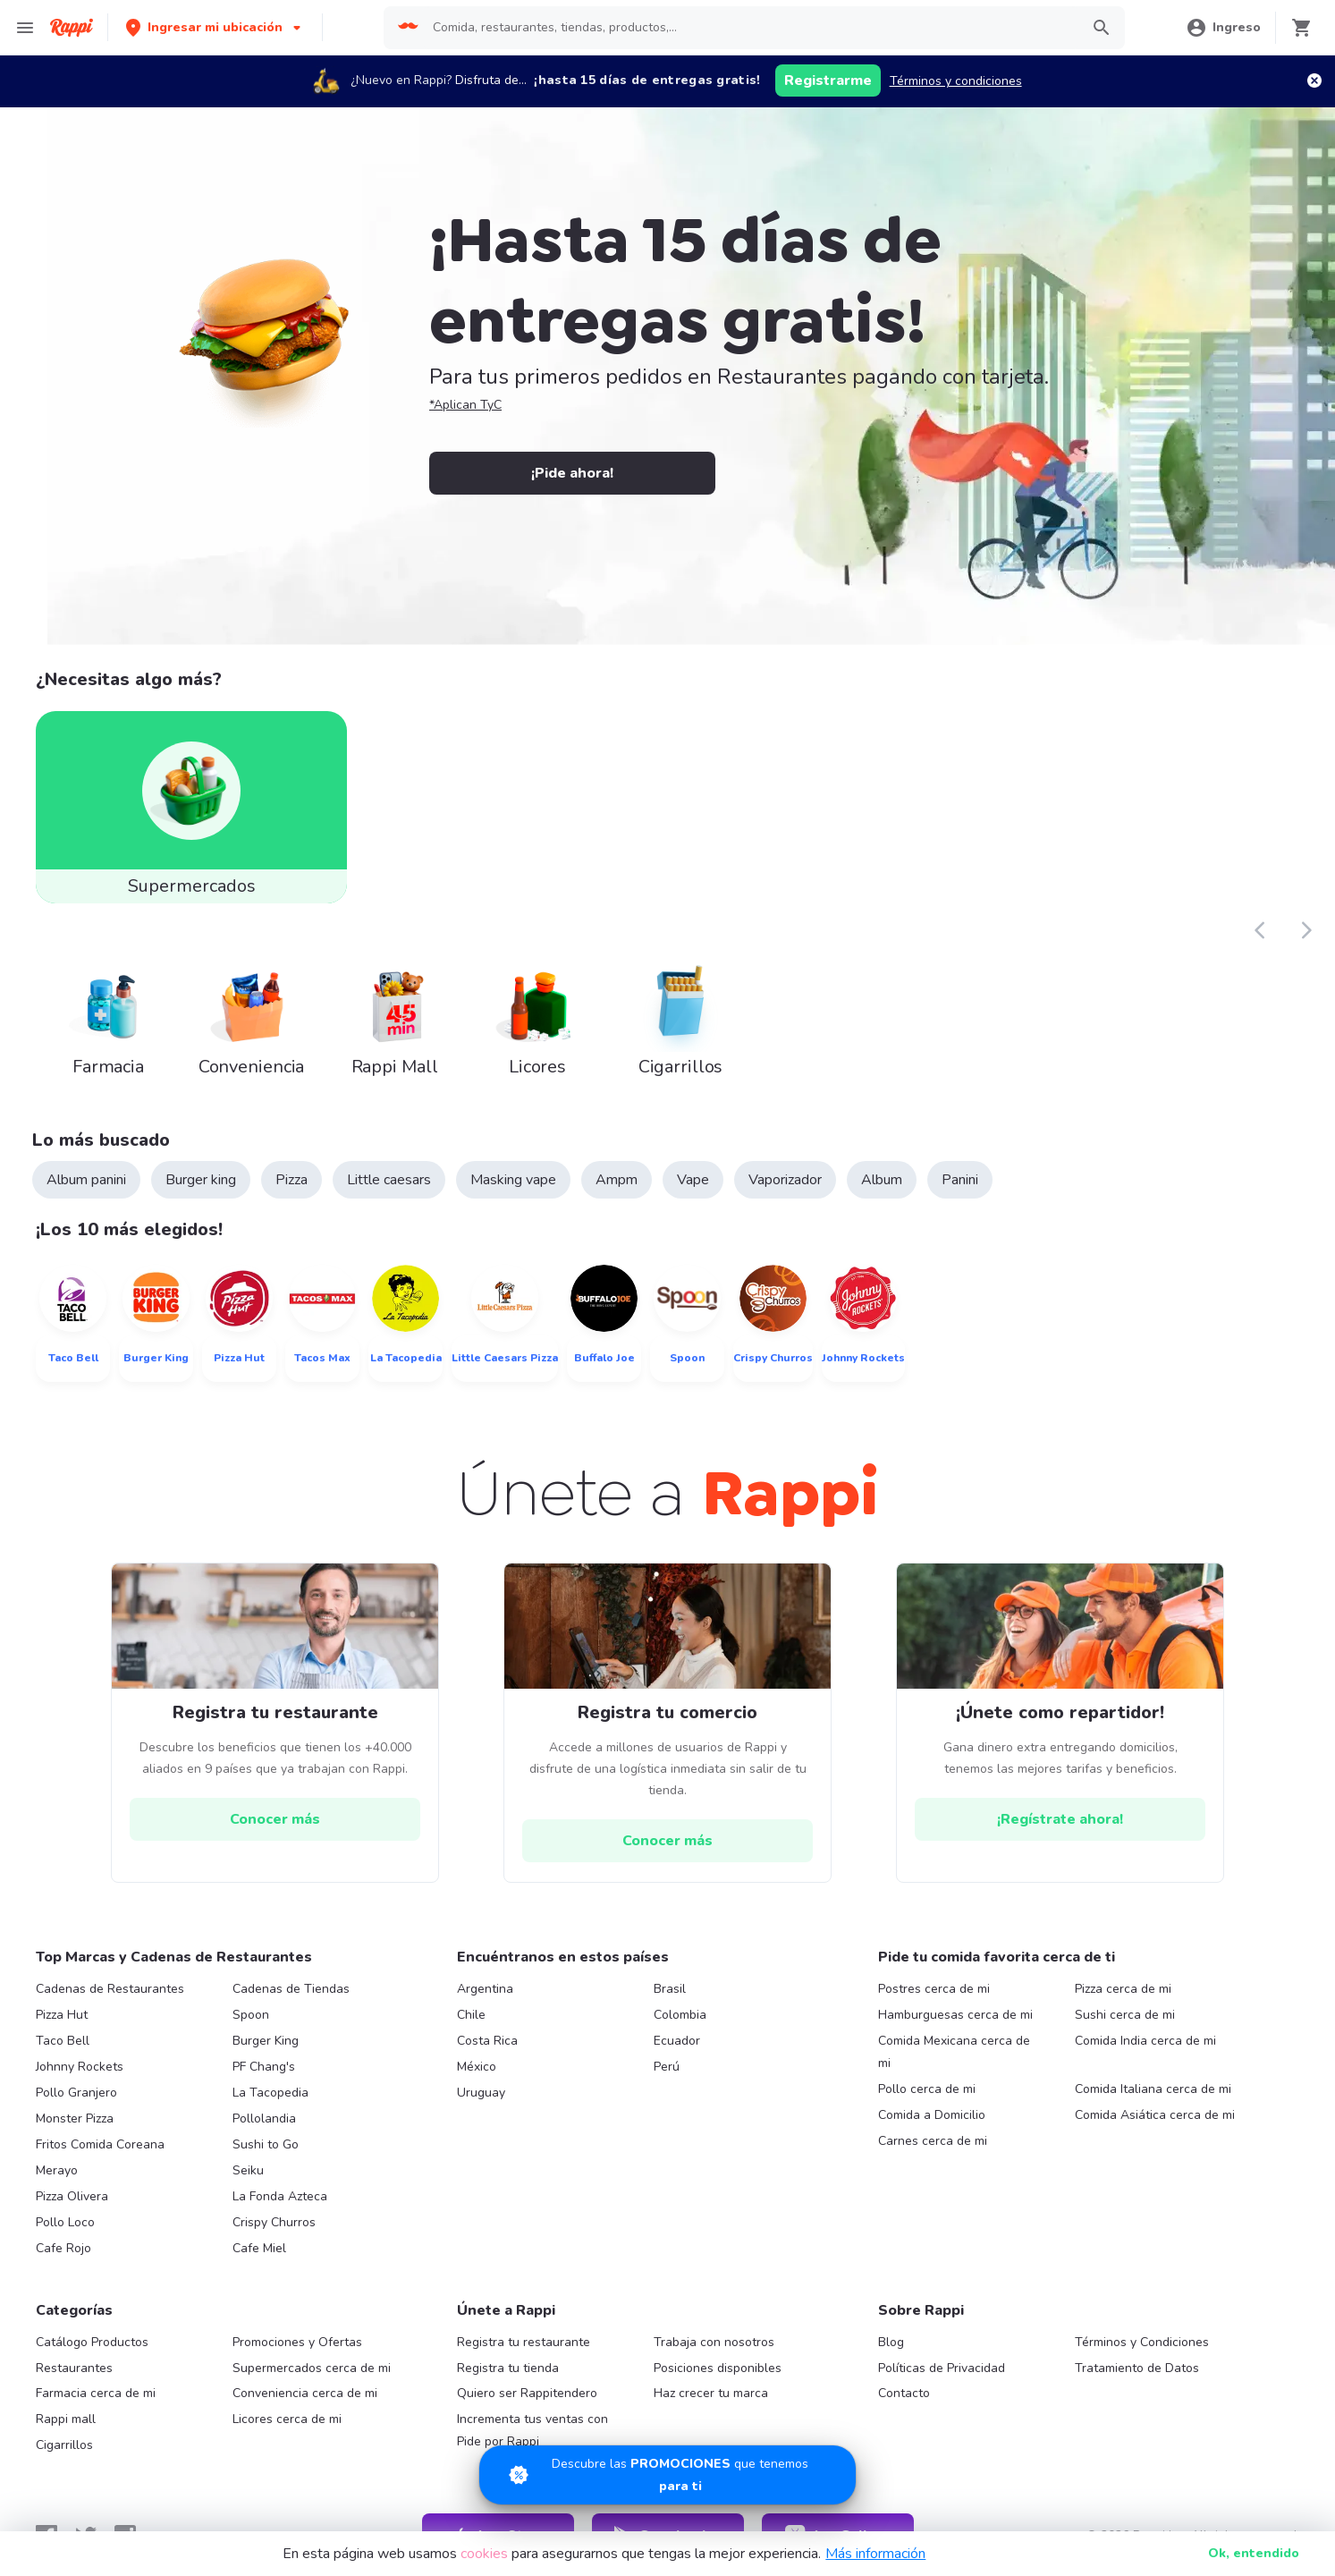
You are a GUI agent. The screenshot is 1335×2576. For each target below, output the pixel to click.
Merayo (57, 2170)
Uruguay (481, 2092)
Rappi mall (66, 2419)
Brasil (670, 1988)
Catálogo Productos (92, 2342)
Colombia (680, 2014)
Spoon (250, 2014)
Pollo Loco (65, 2222)
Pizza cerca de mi (1123, 1988)
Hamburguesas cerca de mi (955, 2014)
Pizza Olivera (72, 2196)
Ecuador (677, 2040)
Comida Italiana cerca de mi (1153, 2088)
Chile (471, 2014)
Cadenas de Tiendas (291, 1988)
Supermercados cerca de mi (311, 2368)
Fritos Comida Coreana (100, 2144)
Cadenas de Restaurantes (110, 1988)
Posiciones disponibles (718, 2368)
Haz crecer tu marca (711, 2393)
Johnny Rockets (79, 2066)
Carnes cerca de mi (932, 2140)
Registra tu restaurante (523, 2342)
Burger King (265, 2040)
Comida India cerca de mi (1145, 2040)
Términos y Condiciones (1142, 2342)
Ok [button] (1253, 2553)
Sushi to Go (265, 2144)
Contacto (904, 2393)
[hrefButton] (275, 1819)
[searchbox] (750, 27)
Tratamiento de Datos (1137, 2368)
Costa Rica (487, 2040)
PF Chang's (263, 2066)
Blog (891, 2342)
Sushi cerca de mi (1125, 2014)
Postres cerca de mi (934, 1988)
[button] (215, 27)
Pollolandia (264, 2118)
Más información (875, 2553)
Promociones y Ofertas (297, 2342)
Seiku (248, 2170)
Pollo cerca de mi (927, 2088)
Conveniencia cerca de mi (304, 2393)
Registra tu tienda (508, 2368)
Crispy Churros (274, 2222)
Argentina (485, 1988)
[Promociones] (667, 2474)
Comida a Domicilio (931, 2114)
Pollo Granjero (76, 2092)
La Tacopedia (270, 2092)
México (476, 2066)
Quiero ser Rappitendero (527, 2393)
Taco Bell (62, 2040)
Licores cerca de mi (287, 2419)
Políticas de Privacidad (941, 2368)
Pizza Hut (62, 2014)
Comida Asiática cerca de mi (1155, 2114)
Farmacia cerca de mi (96, 2393)
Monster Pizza (75, 2118)
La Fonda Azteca (279, 2196)
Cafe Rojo (63, 2248)
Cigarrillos (64, 2444)
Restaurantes (74, 2368)
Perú (667, 2066)
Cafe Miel (259, 2248)
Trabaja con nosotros (714, 2342)
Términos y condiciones (956, 80)
